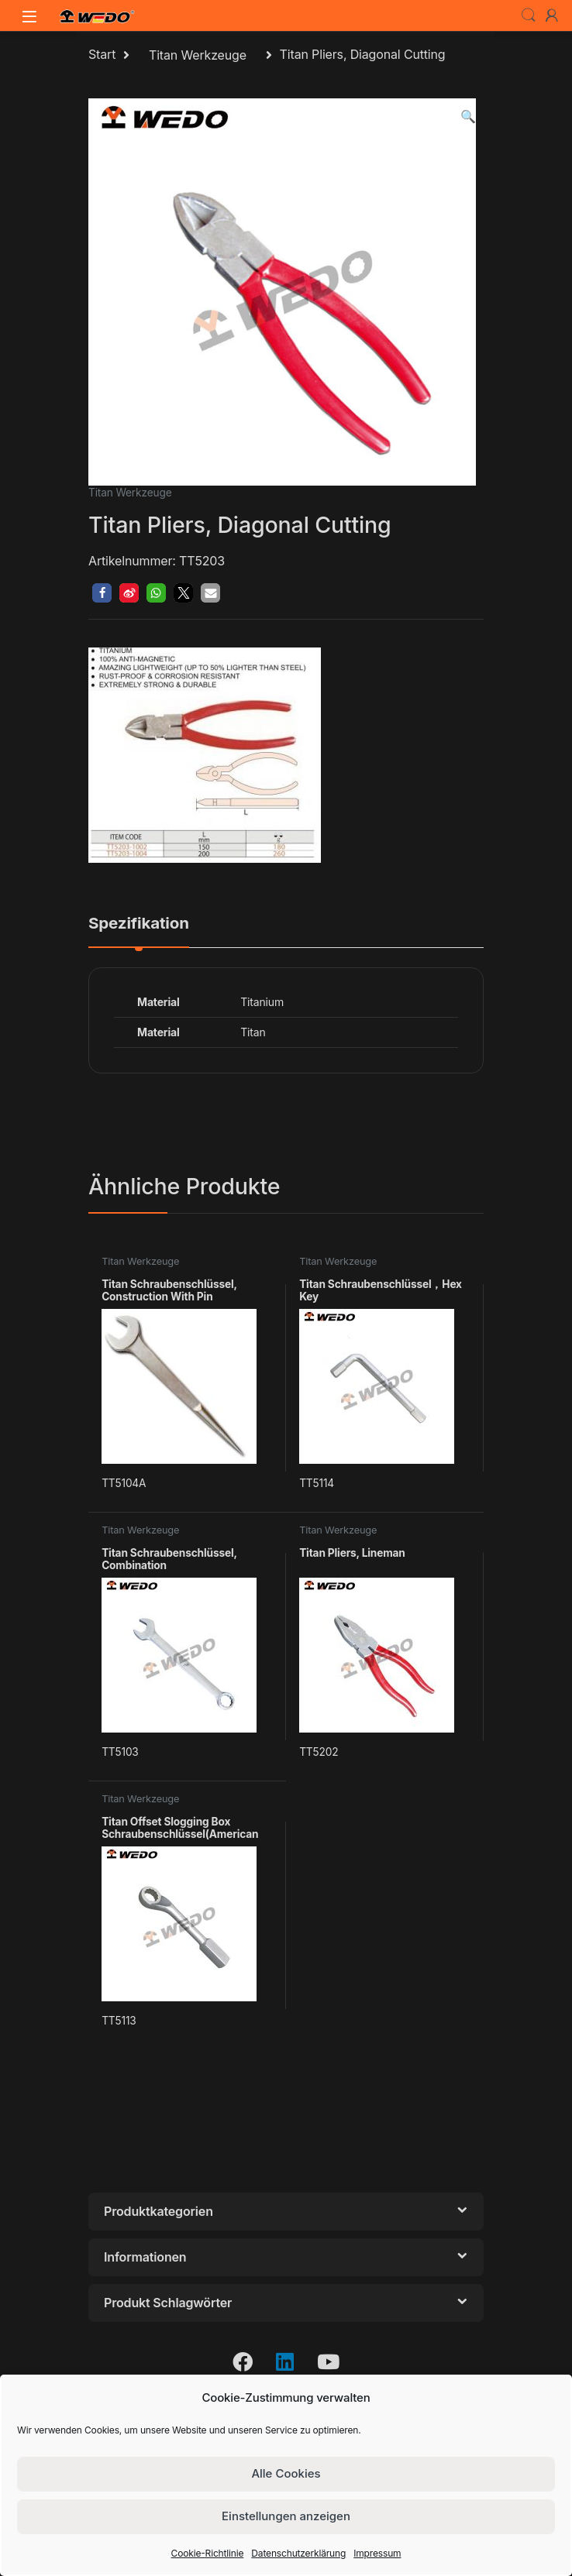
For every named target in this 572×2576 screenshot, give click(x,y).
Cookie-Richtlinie (207, 2553)
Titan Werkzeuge (197, 55)
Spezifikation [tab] (138, 924)
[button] (468, 116)
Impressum (377, 2553)
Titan (252, 1032)
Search (528, 15)
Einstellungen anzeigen (286, 2516)
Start (101, 55)
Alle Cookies (285, 2473)
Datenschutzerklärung (298, 2553)
